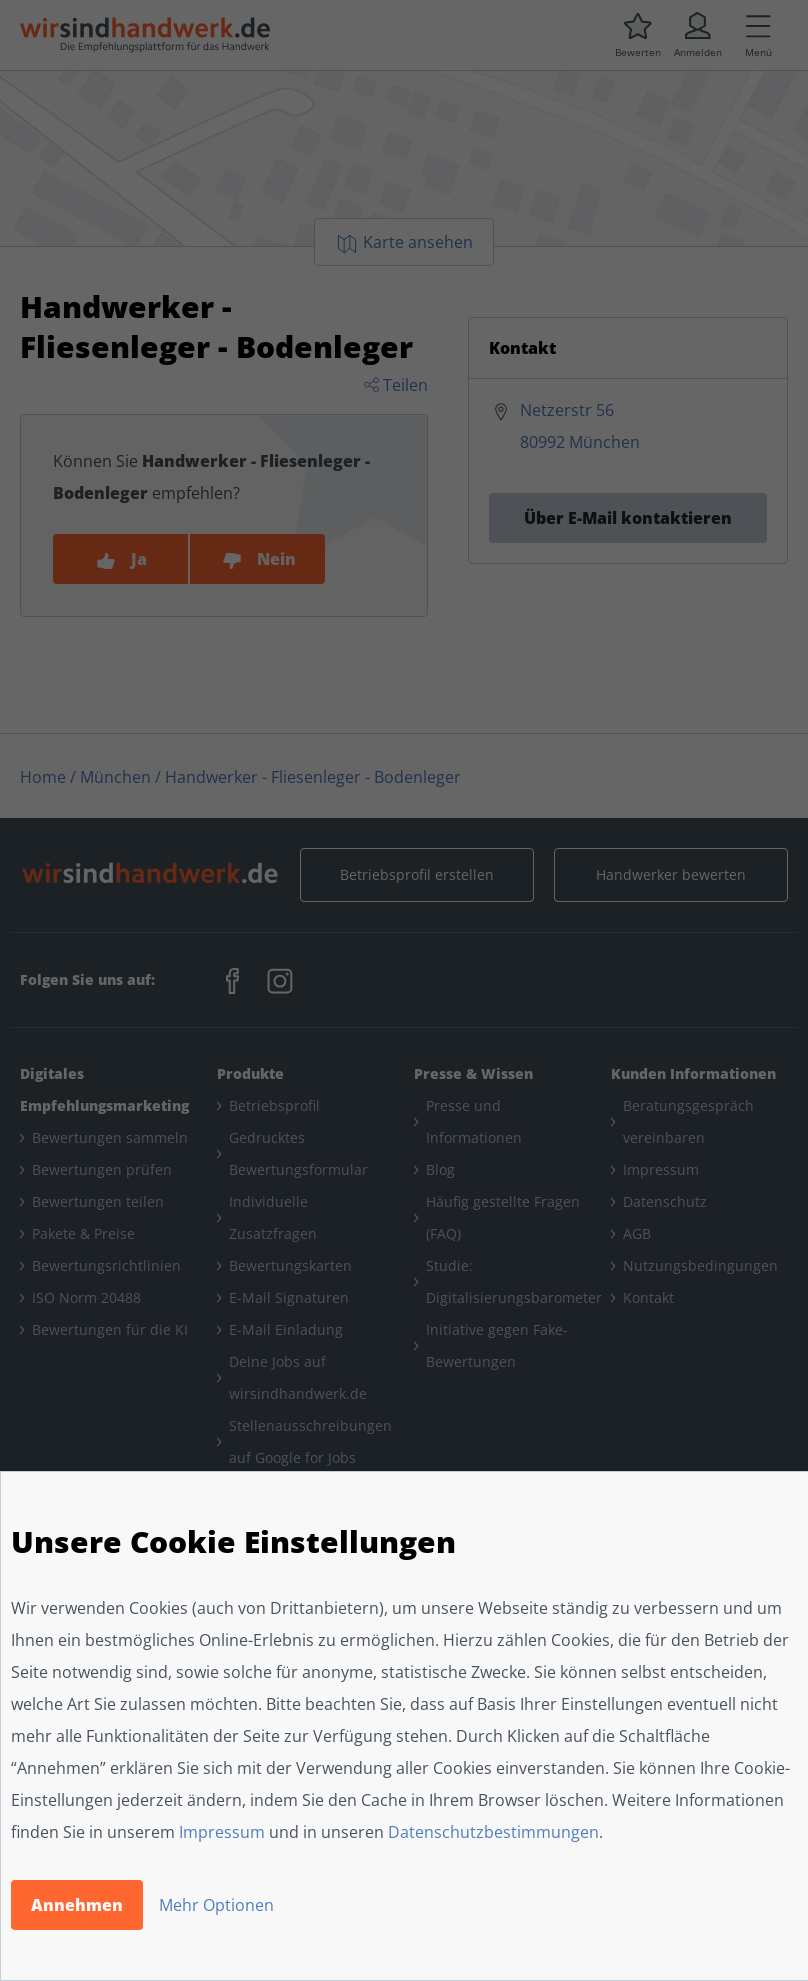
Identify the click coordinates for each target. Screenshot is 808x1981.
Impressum (222, 1832)
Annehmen (77, 1905)
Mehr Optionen (216, 1905)
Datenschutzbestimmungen (493, 1832)
